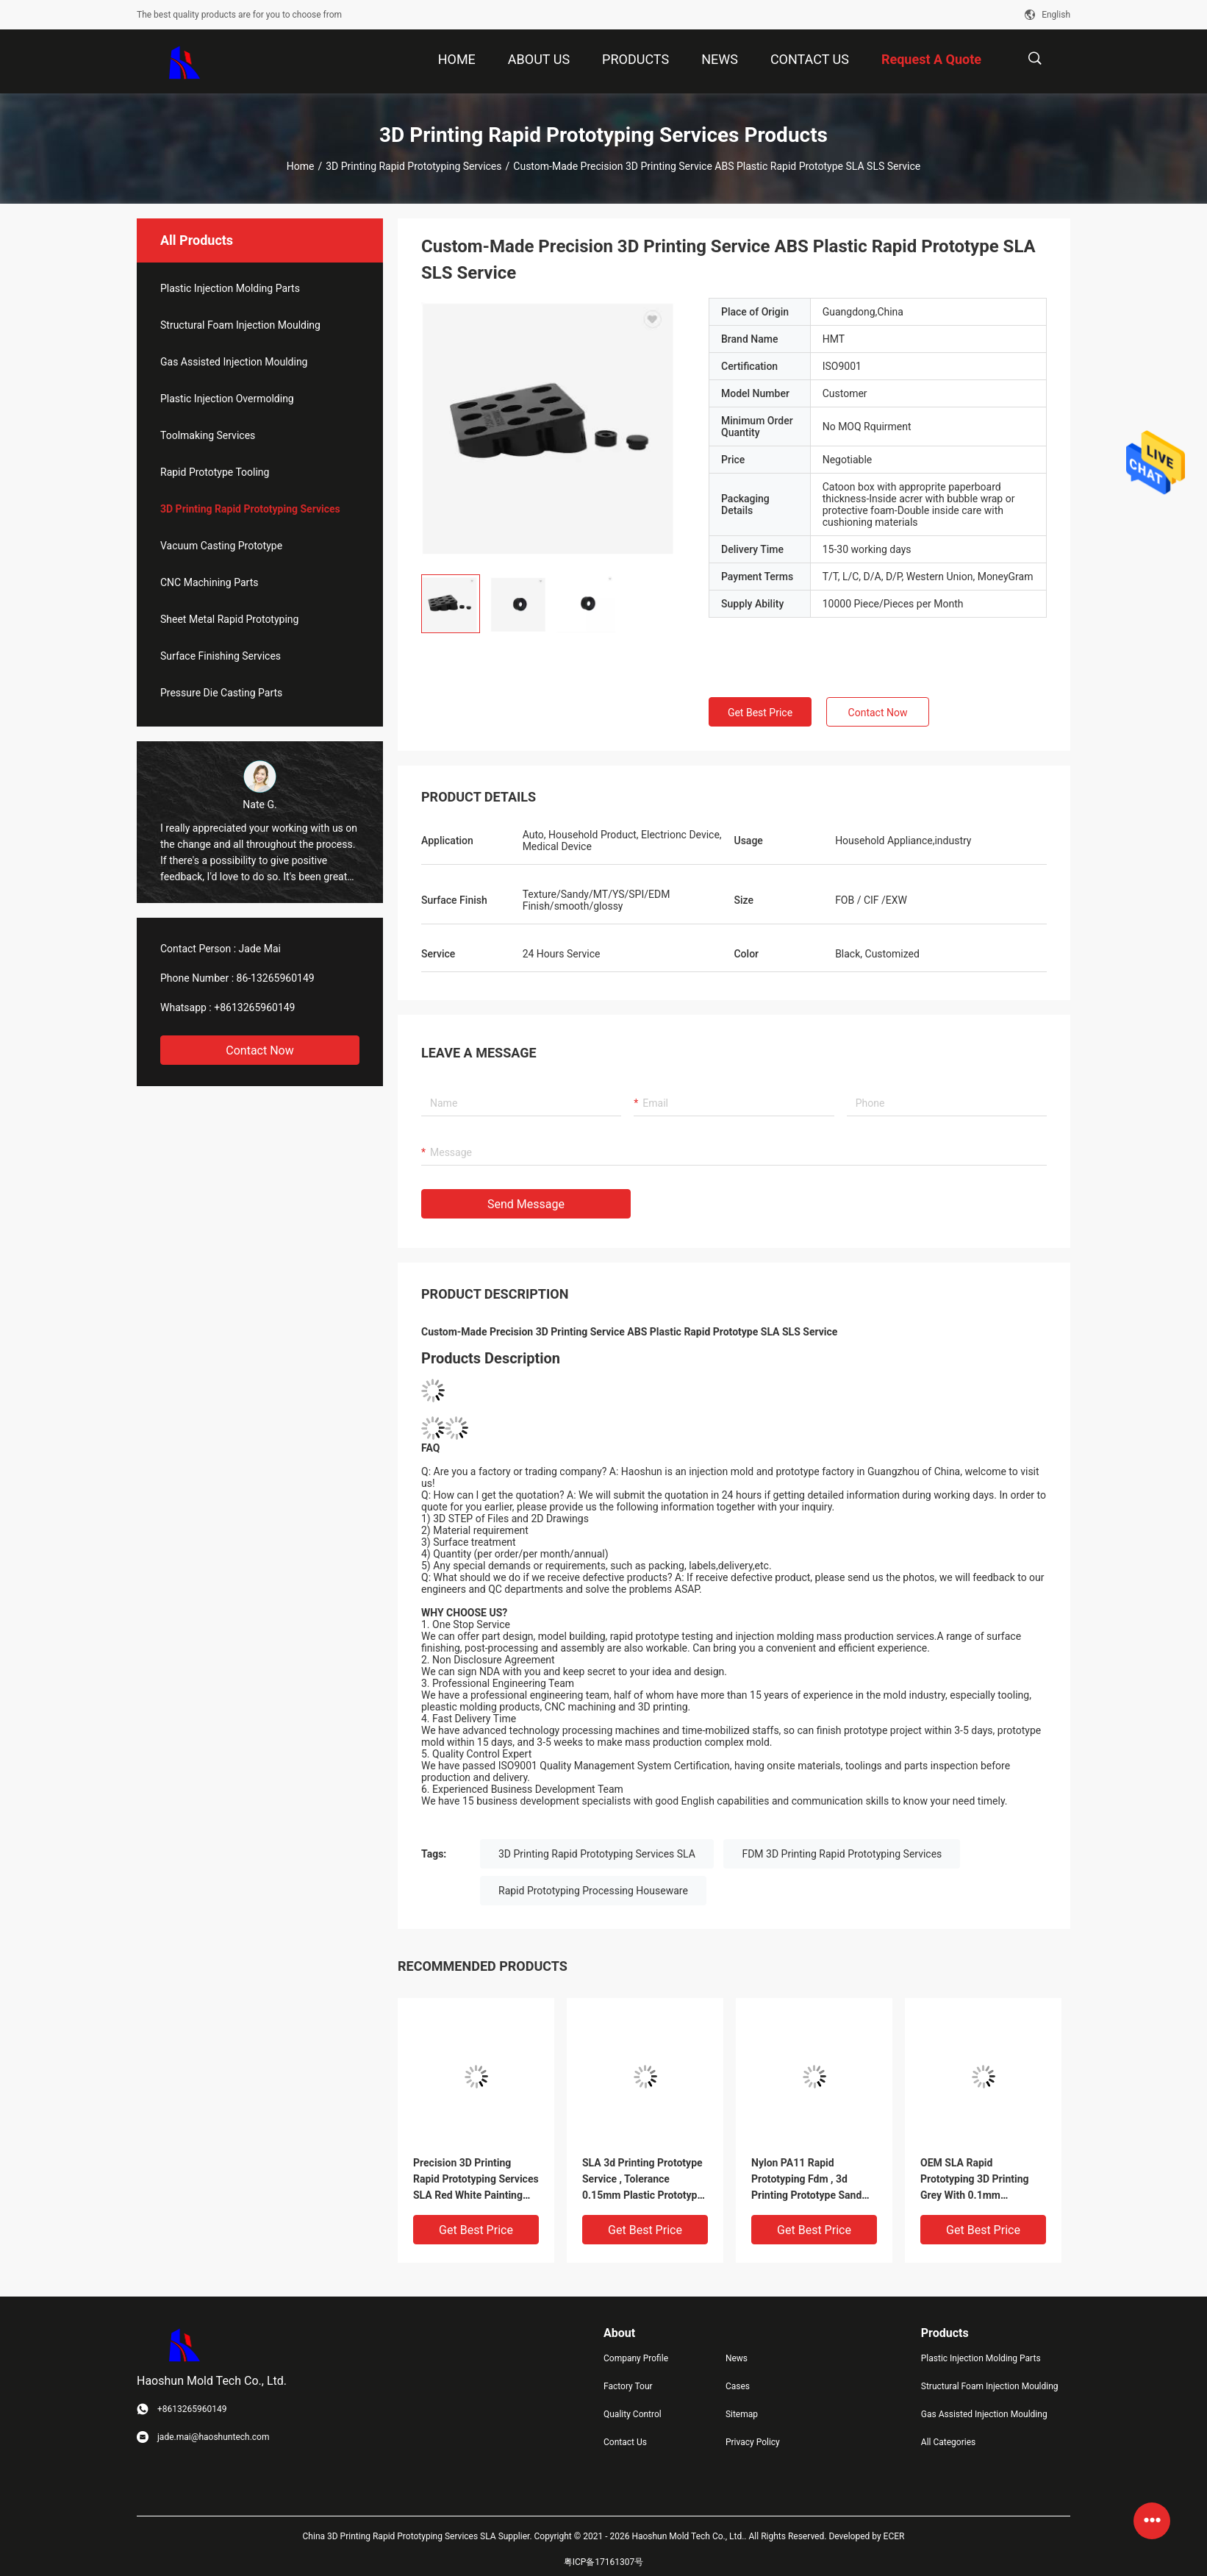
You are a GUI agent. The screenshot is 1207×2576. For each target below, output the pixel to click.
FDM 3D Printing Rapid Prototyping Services (842, 1854)
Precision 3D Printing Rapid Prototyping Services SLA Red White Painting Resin (476, 2180)
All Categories (948, 2442)
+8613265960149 (254, 1007)
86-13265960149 (276, 978)
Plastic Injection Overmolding (227, 398)
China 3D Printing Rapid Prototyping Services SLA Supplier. (418, 2536)
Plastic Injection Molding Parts (230, 288)
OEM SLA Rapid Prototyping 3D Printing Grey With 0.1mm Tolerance (974, 2180)
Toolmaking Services (207, 435)
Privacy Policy (753, 2442)
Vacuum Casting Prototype (221, 546)
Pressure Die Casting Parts (221, 693)
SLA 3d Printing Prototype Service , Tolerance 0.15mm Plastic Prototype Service (642, 2180)
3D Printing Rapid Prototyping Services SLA (596, 1854)
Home (301, 166)
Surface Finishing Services (220, 656)
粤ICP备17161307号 (604, 2562)
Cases (738, 2386)
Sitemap (742, 2414)
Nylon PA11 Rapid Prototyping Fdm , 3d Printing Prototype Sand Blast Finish (806, 2180)
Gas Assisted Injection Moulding (233, 362)
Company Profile (636, 2358)
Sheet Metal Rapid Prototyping (229, 619)
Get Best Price (760, 712)
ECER (894, 2536)
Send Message (526, 1204)
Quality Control (633, 2414)
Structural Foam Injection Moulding (240, 325)
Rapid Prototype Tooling (214, 472)
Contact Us (625, 2442)
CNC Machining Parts (209, 582)
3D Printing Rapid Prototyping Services (413, 166)
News (737, 2358)
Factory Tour (628, 2386)
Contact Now (259, 1050)
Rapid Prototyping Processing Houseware (593, 1891)
